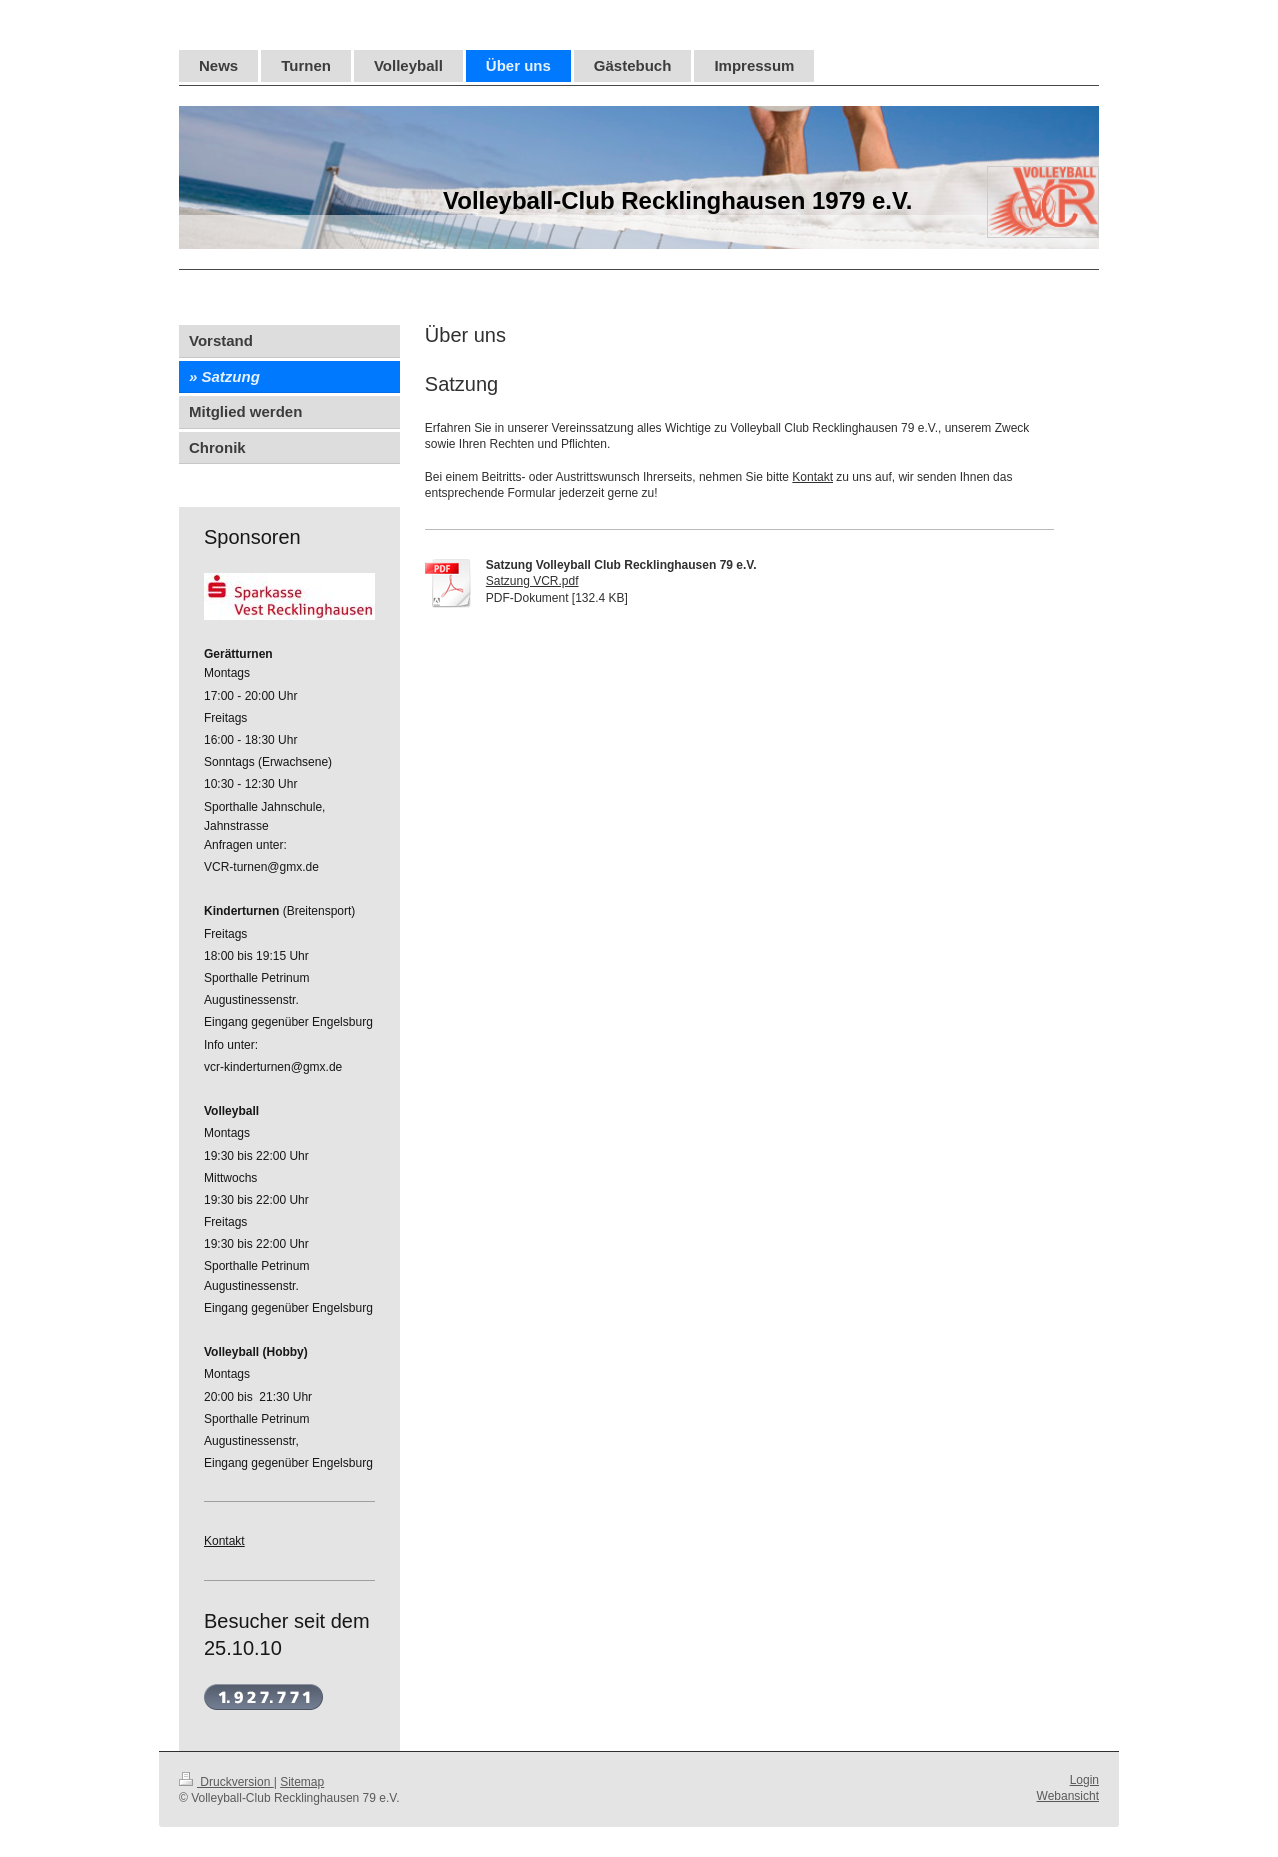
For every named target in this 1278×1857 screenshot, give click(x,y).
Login (1084, 1780)
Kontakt (812, 477)
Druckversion (226, 1782)
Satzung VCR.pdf (532, 581)
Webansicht (1068, 1796)
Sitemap (302, 1782)
